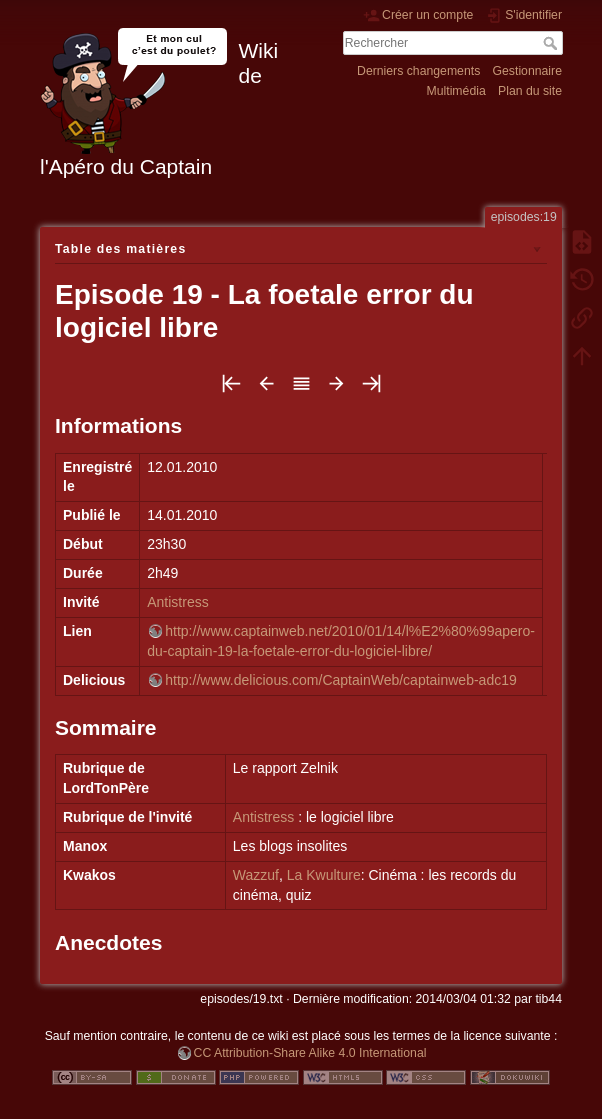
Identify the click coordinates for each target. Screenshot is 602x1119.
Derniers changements (418, 71)
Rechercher (552, 43)
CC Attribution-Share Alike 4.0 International (310, 1053)
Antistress (177, 602)
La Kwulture (324, 875)
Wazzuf (256, 875)
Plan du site (530, 91)
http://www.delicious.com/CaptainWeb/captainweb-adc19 (340, 680)
